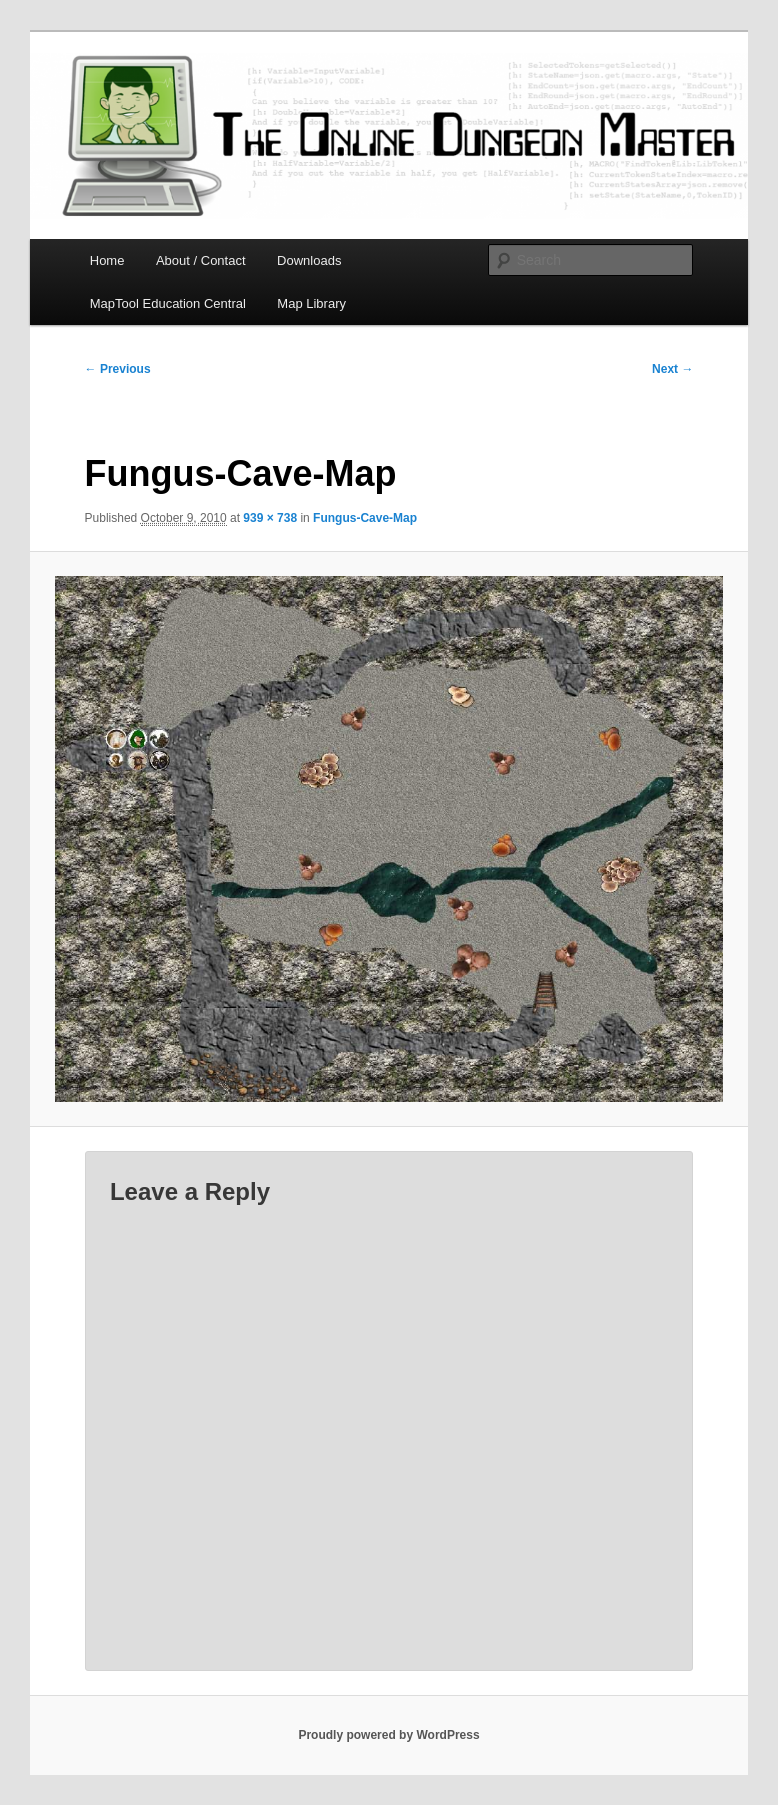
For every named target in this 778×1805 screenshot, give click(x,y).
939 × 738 (270, 518)
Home (107, 260)
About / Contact (201, 260)
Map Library (311, 303)
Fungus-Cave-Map (365, 518)
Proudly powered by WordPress (388, 1735)
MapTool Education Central (168, 303)
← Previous (118, 369)
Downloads (309, 260)
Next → (672, 369)
